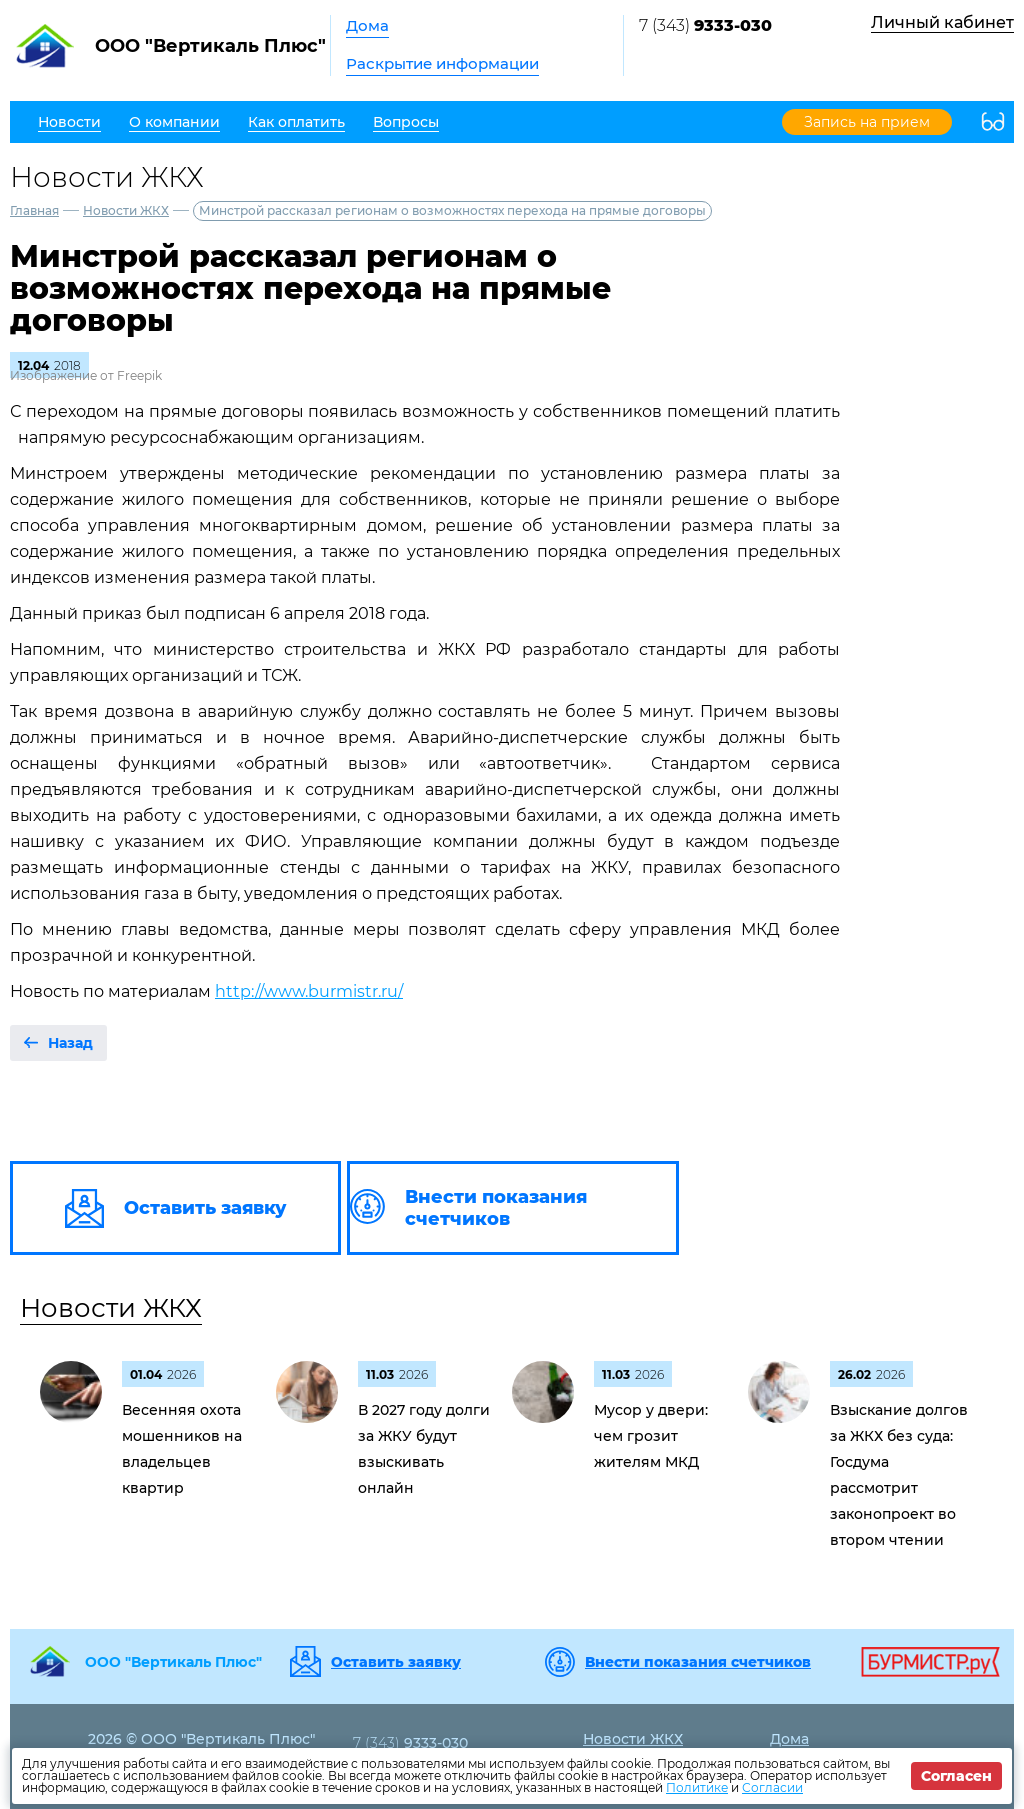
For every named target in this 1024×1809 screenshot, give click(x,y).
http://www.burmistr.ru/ (309, 991)
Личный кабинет (942, 22)
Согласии (772, 1787)
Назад (70, 1043)
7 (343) (705, 25)
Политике (697, 1787)
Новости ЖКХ (126, 210)
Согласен (956, 1776)
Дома (367, 25)
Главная (34, 210)
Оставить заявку (396, 1662)
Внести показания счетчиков (698, 1662)
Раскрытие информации (442, 63)
